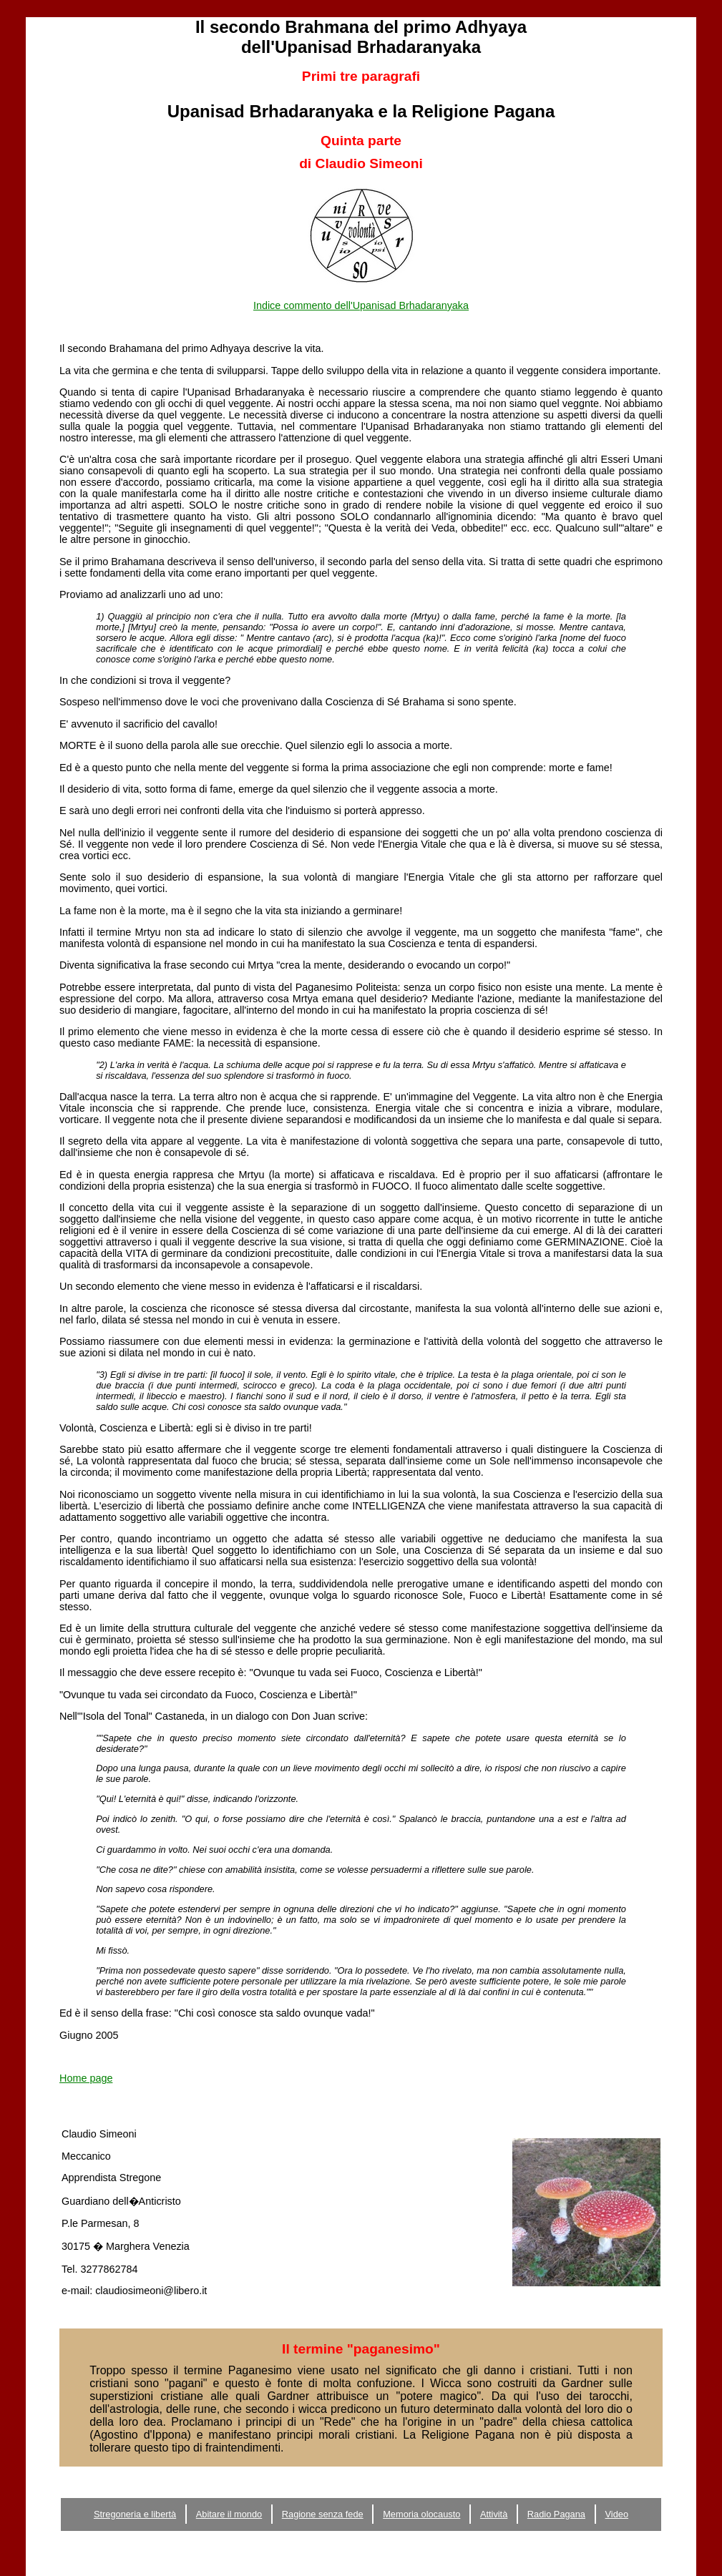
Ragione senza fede (323, 2514)
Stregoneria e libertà (135, 2514)
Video (617, 2514)
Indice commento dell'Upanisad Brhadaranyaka (361, 305)
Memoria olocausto (421, 2514)
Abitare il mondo (229, 2514)
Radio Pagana (556, 2514)
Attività (493, 2514)
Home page (85, 2078)
